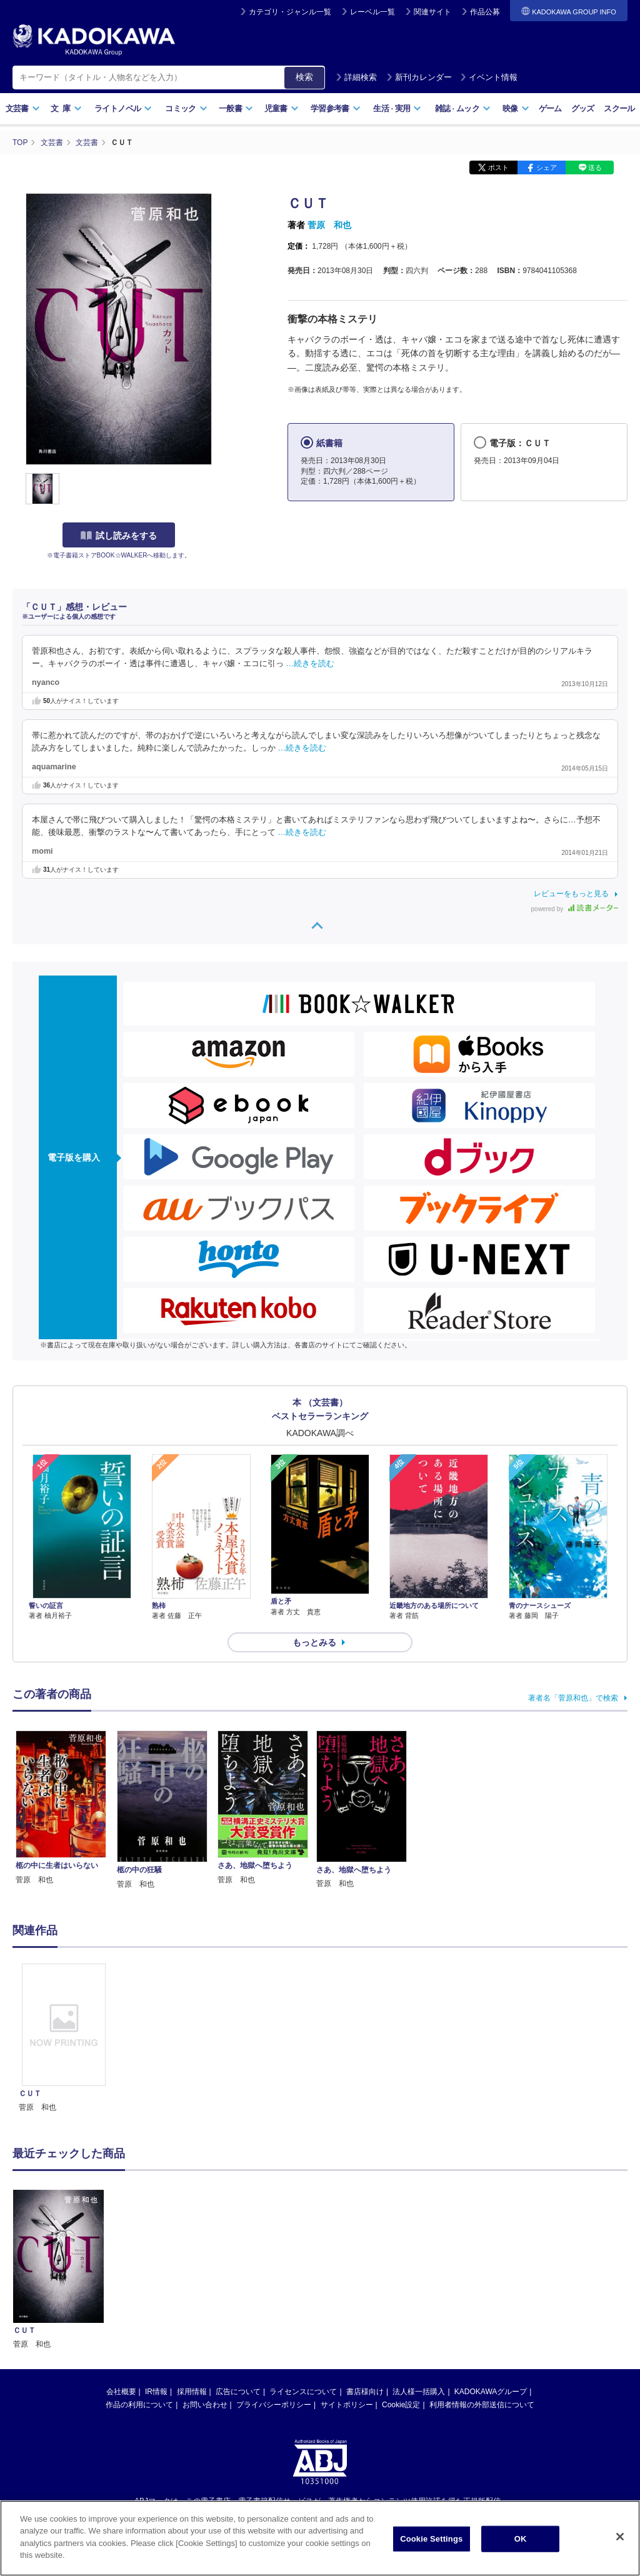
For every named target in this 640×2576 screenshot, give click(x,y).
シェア (546, 167)
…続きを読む (310, 663)
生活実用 (397, 108)
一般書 (236, 108)
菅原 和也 (329, 225)
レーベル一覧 (372, 11)
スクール (619, 108)
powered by (574, 909)
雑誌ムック (463, 108)
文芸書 (23, 108)
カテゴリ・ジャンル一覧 (290, 11)
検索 (304, 77)
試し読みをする (119, 536)
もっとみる (314, 1642)
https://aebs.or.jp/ (275, 2389)
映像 (515, 108)
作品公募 (485, 11)
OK (520, 2539)
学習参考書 (336, 108)
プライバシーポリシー (273, 2271)
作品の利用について (139, 2271)
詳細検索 (356, 77)
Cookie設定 (401, 2271)
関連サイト (432, 11)
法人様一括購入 (418, 2258)
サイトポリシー (347, 2271)
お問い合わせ (205, 2271)
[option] (63, 2039)
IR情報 (156, 2258)
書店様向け (365, 2258)
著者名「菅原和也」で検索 (573, 1698)
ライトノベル (123, 108)
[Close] (620, 2536)
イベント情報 (489, 77)
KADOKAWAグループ (490, 2258)
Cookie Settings (431, 2539)
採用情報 (192, 2258)
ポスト (498, 167)
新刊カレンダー (419, 77)
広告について (238, 2258)
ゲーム (550, 108)
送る (595, 167)
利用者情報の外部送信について (481, 2271)
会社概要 (121, 2258)
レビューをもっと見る (571, 893)
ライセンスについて (303, 2258)
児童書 (281, 108)
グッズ (582, 108)
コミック (186, 108)
